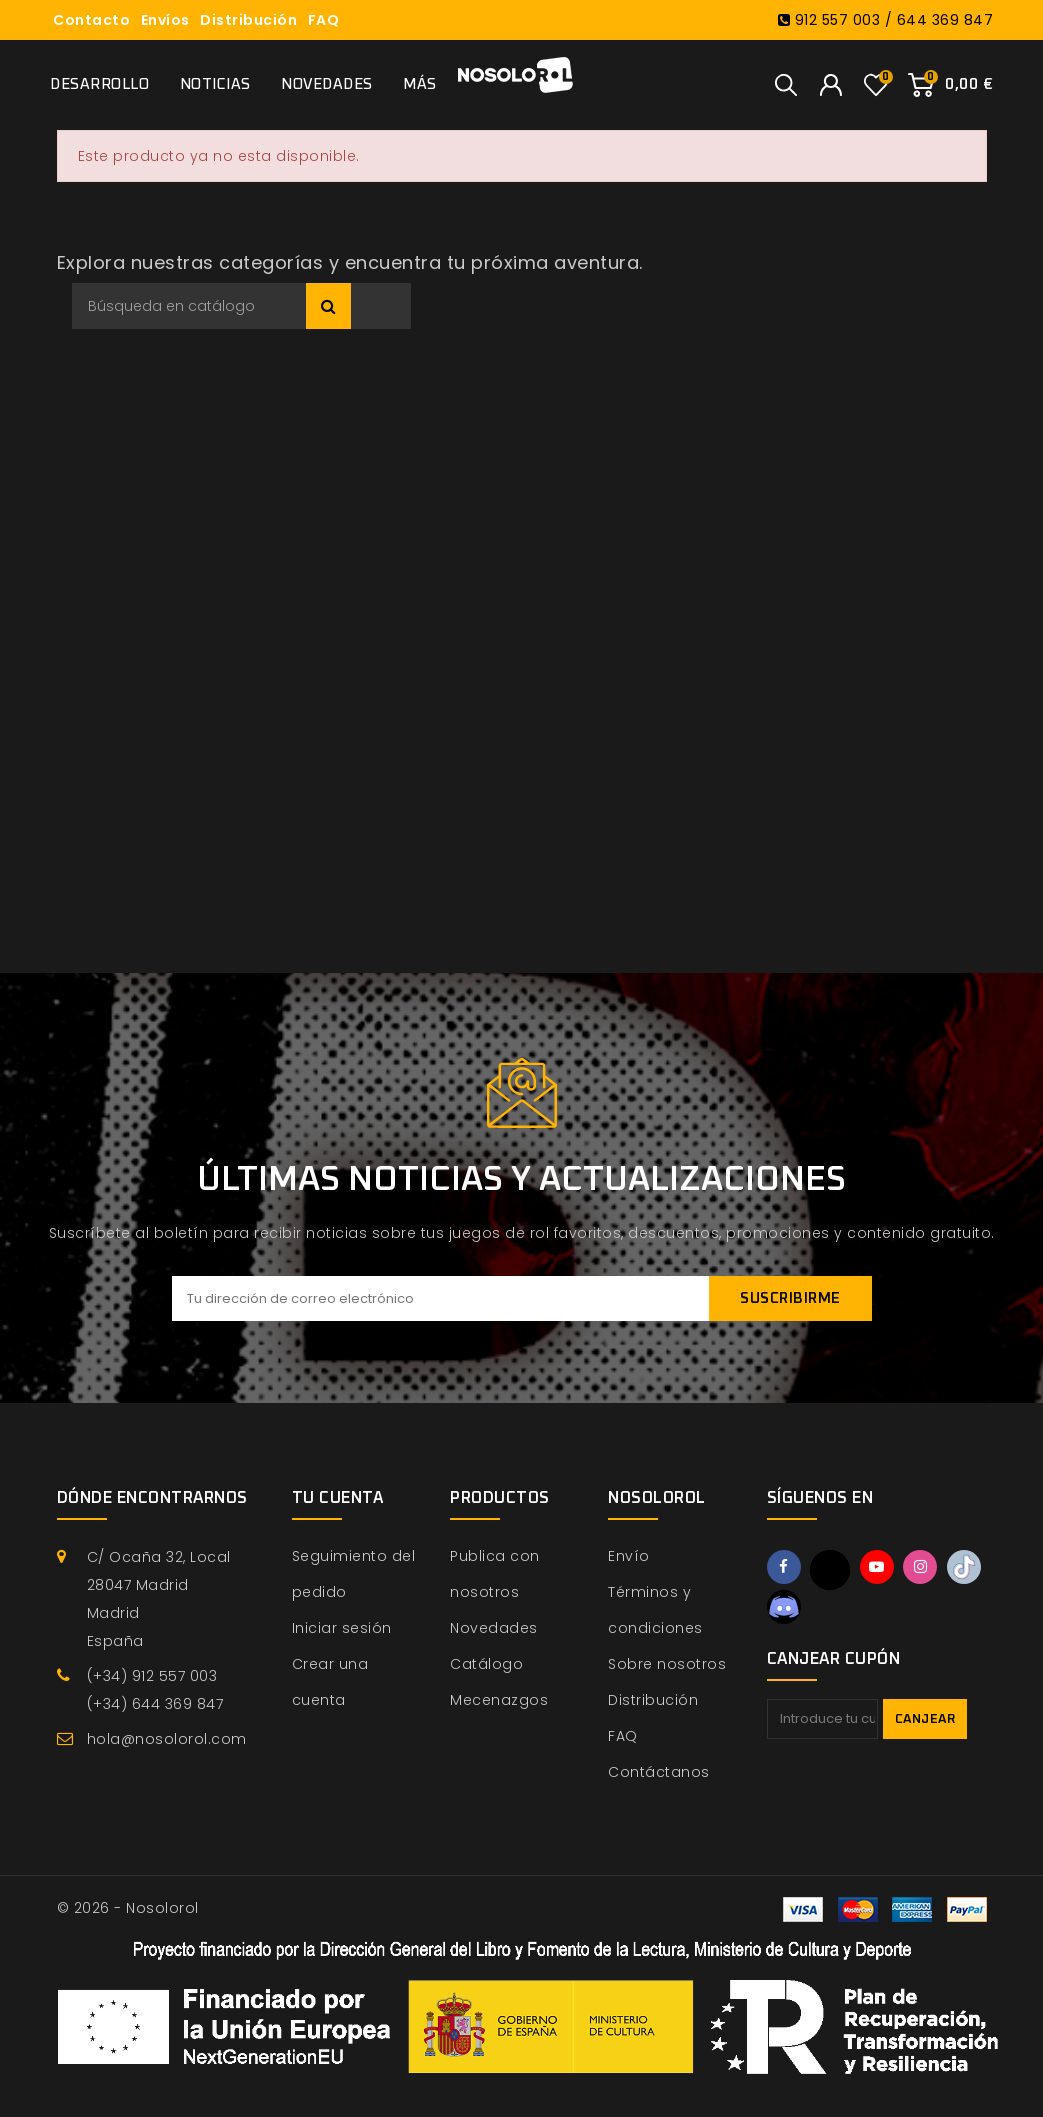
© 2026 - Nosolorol (128, 1908)
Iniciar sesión (342, 1628)
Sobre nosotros (667, 1664)
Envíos (165, 20)
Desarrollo (99, 84)
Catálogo (486, 1664)
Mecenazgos (499, 1700)
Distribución (248, 20)
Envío (629, 1556)
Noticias (215, 84)
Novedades (327, 84)
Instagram (920, 1567)
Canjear (925, 1719)
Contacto (91, 20)
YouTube (877, 1567)
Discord (784, 1607)
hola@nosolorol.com (167, 1739)
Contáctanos (659, 1772)
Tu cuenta (338, 1498)
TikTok (964, 1567)
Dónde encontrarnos (152, 1498)
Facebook (784, 1567)
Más (420, 84)
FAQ (324, 20)
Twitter (830, 1570)
